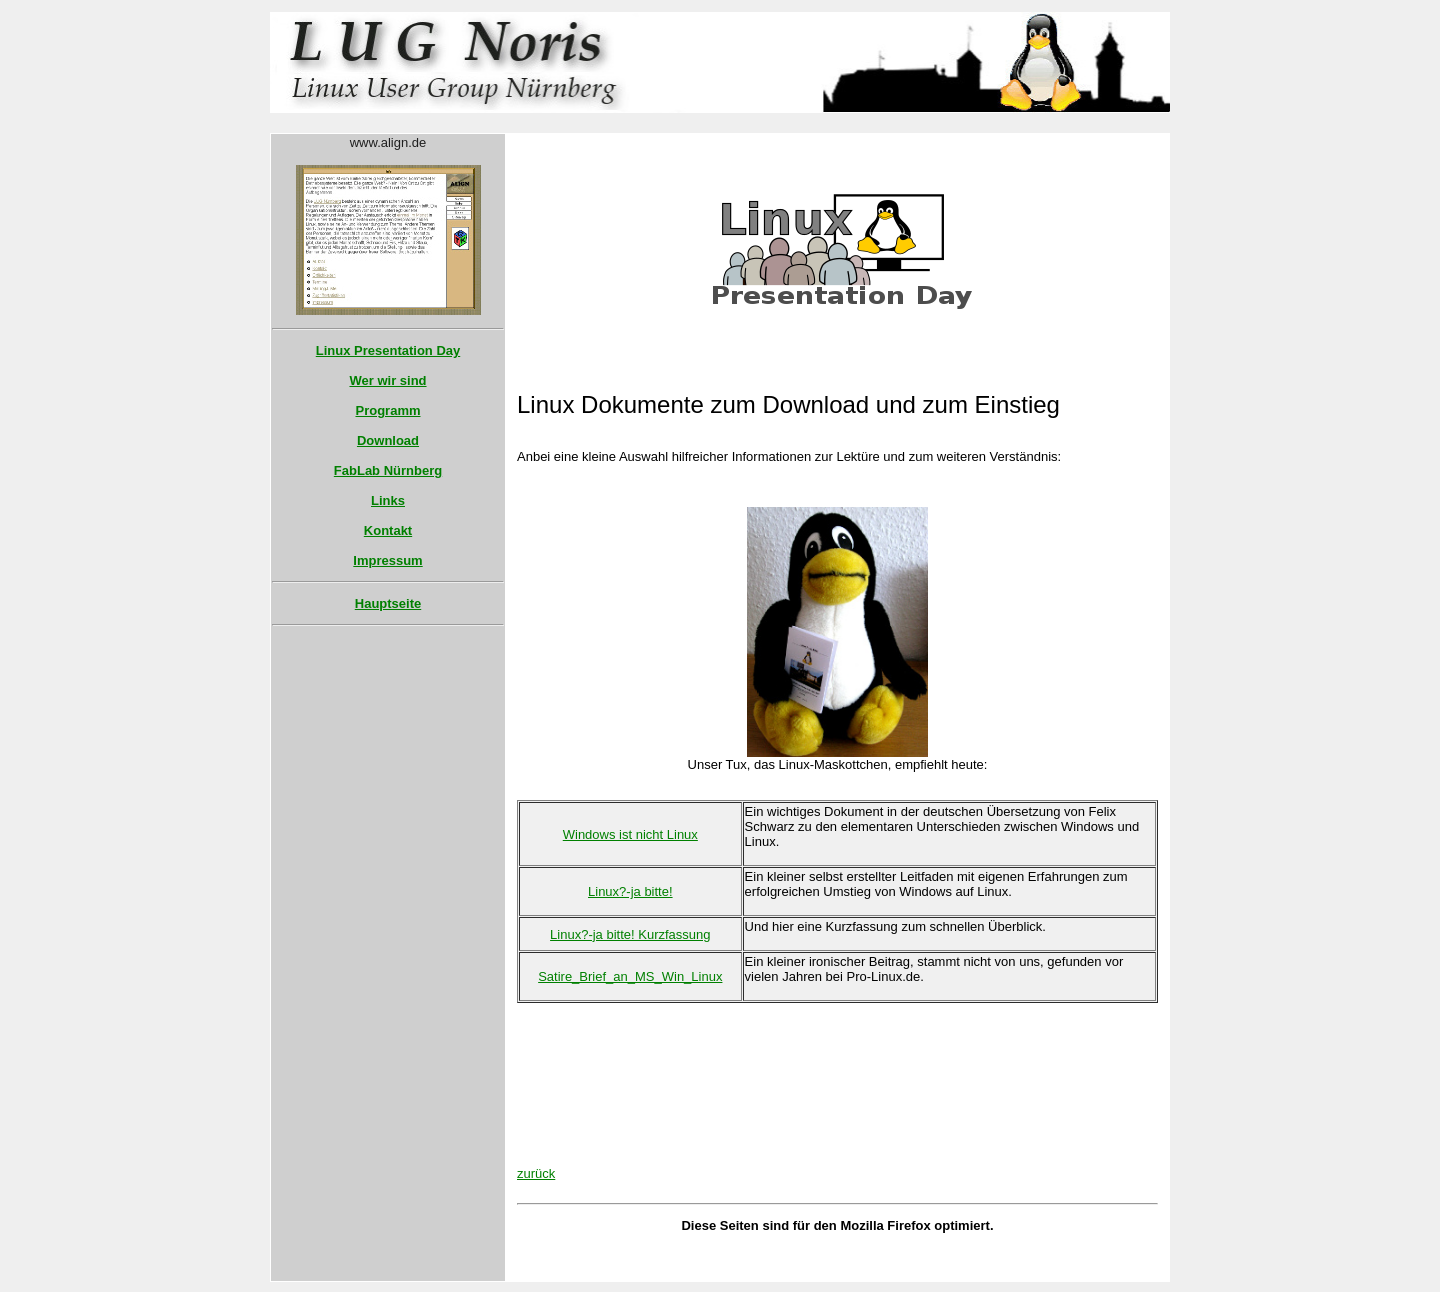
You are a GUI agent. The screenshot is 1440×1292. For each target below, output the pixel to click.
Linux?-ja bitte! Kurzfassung (630, 934)
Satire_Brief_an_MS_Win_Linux (630, 976)
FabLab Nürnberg (388, 470)
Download (388, 440)
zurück (536, 1173)
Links (388, 500)
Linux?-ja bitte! (630, 891)
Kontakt (388, 530)
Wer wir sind (387, 380)
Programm (387, 410)
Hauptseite (388, 603)
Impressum (387, 560)
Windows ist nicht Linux (630, 834)
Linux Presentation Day (388, 350)
